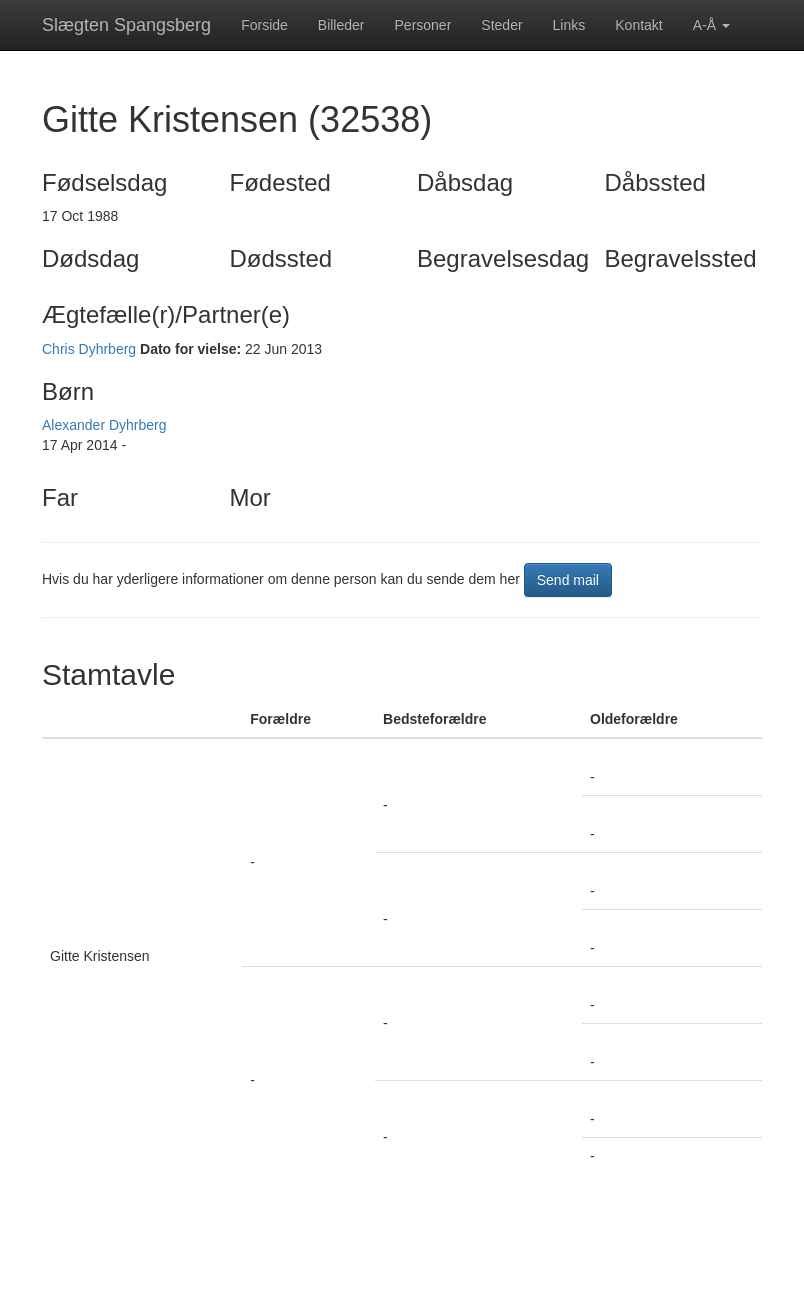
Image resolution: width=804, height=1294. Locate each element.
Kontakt (638, 25)
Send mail (568, 580)
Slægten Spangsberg (126, 25)
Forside (264, 25)
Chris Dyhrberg (89, 349)
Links (569, 25)
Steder (501, 25)
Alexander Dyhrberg (104, 425)
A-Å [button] (711, 25)
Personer (423, 25)
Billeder (341, 25)
